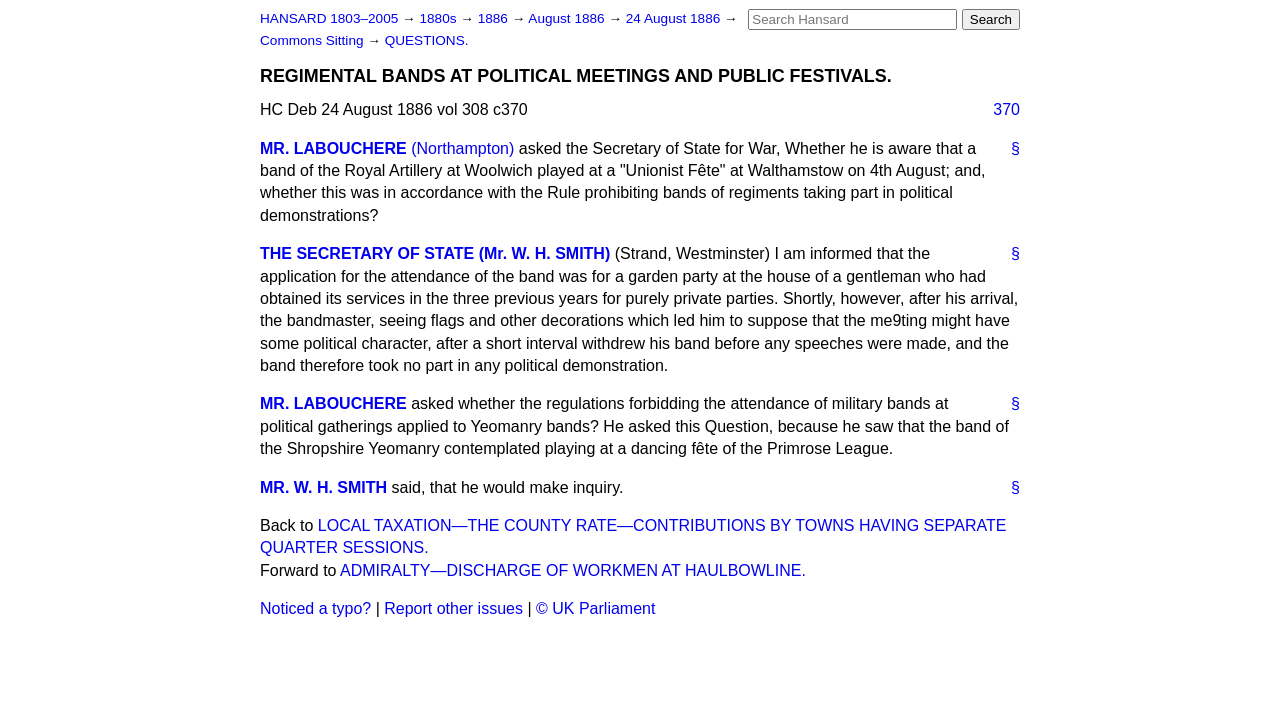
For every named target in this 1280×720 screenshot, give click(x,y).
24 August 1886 (675, 18)
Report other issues (453, 608)
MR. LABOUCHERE (333, 148)
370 (1006, 109)
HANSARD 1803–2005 (329, 18)
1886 (495, 18)
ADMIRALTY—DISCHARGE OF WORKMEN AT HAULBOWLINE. (573, 570)
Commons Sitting (313, 40)
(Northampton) (462, 148)
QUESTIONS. (427, 40)
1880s (439, 18)
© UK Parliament (595, 608)
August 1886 (568, 18)
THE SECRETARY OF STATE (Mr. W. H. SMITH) (435, 253)
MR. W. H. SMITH (323, 487)
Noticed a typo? (315, 608)
